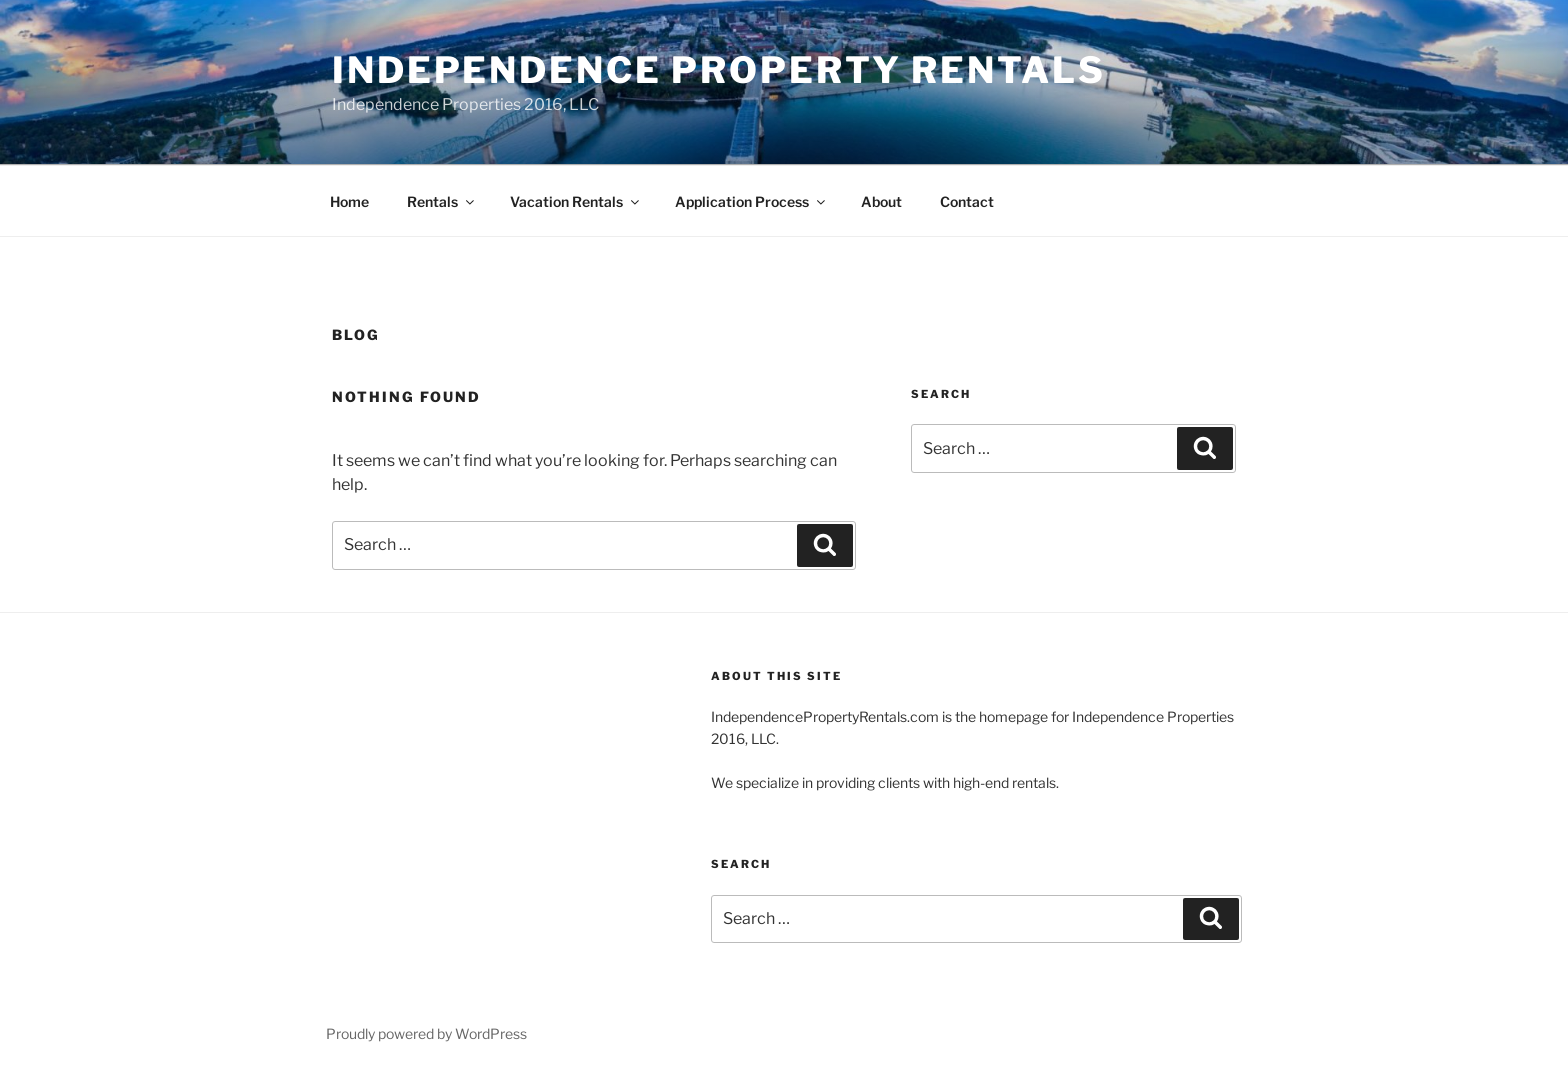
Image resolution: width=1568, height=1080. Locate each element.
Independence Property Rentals (719, 70)
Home (349, 201)
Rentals (442, 201)
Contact (967, 201)
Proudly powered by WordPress (426, 1033)
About (881, 201)
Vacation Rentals (576, 201)
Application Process (751, 201)
